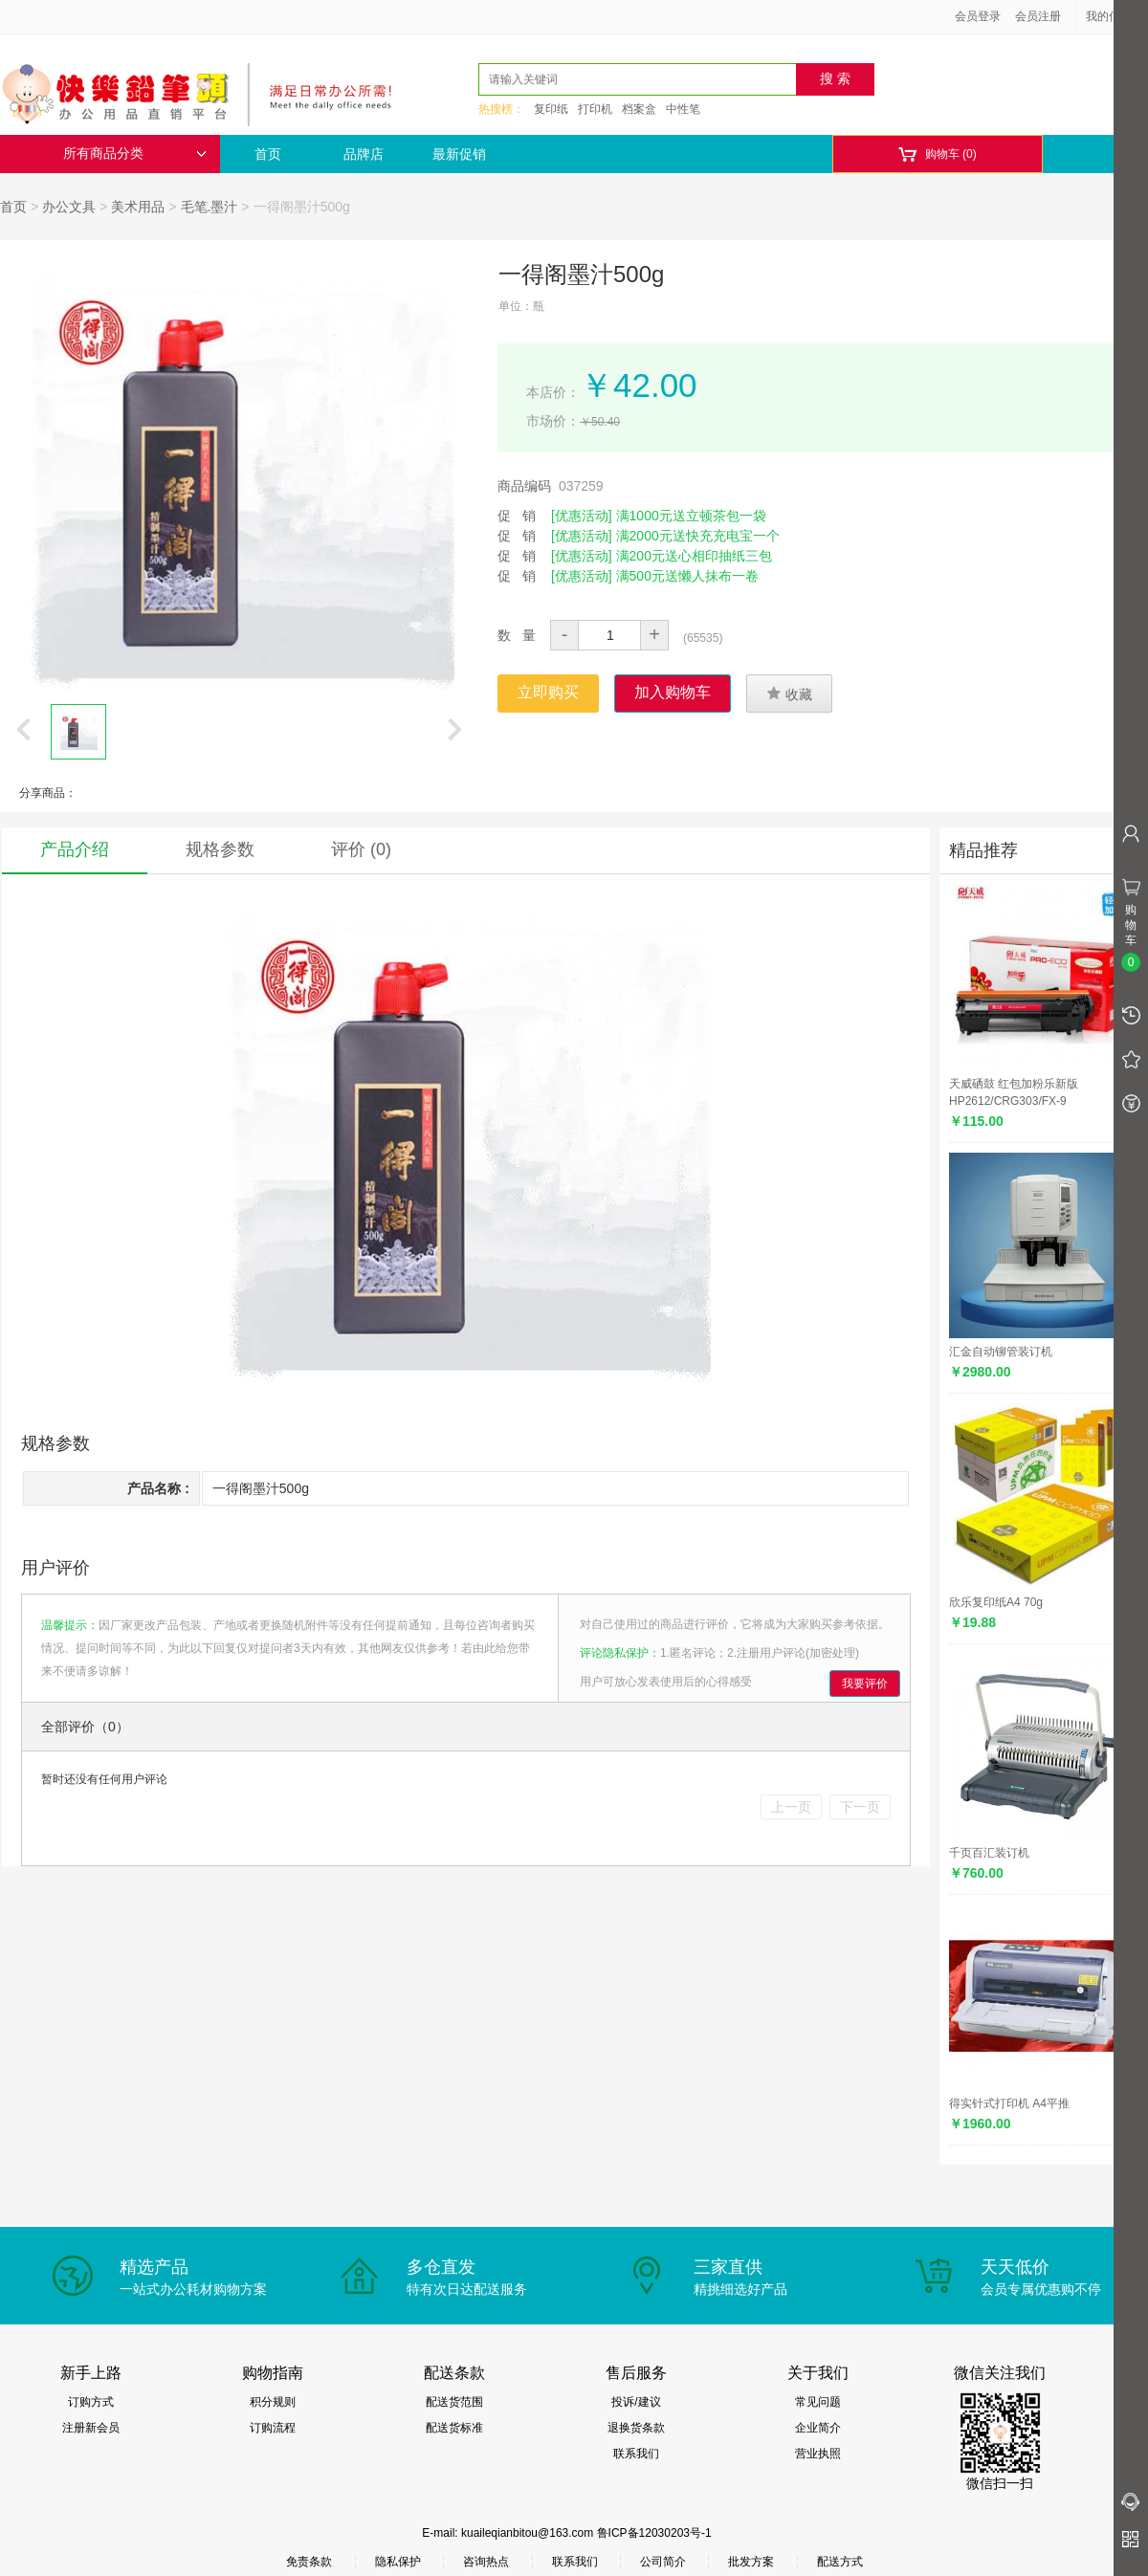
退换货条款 (636, 2427)
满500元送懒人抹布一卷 (687, 575)
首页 (267, 154)
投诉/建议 (635, 2402)
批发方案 (751, 2561)
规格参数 (220, 849)
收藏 (789, 693)
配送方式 (840, 2561)
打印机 (595, 109)
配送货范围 (454, 2402)
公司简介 (663, 2561)
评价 (361, 849)
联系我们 (636, 2453)
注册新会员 (91, 2427)
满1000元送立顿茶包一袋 (691, 515)
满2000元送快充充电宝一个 (698, 535)
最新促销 (459, 154)
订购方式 (91, 2402)
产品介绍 (74, 849)
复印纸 (551, 109)
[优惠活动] (581, 515)
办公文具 (69, 206)
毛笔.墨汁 (209, 206)
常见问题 (818, 2402)
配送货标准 (454, 2427)
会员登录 (978, 16)
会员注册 (1038, 16)
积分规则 (273, 2402)
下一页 (860, 1807)
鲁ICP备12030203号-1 (654, 2533)
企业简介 (818, 2427)
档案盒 (639, 109)
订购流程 (273, 2427)
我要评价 (865, 1683)
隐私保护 (398, 2561)
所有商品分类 (135, 153)
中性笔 (683, 109)
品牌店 (363, 154)
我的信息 (1115, 16)
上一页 (791, 1807)
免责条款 (309, 2561)
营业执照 (818, 2453)
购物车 (937, 154)
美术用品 (138, 206)
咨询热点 (486, 2561)
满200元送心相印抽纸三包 (694, 555)
